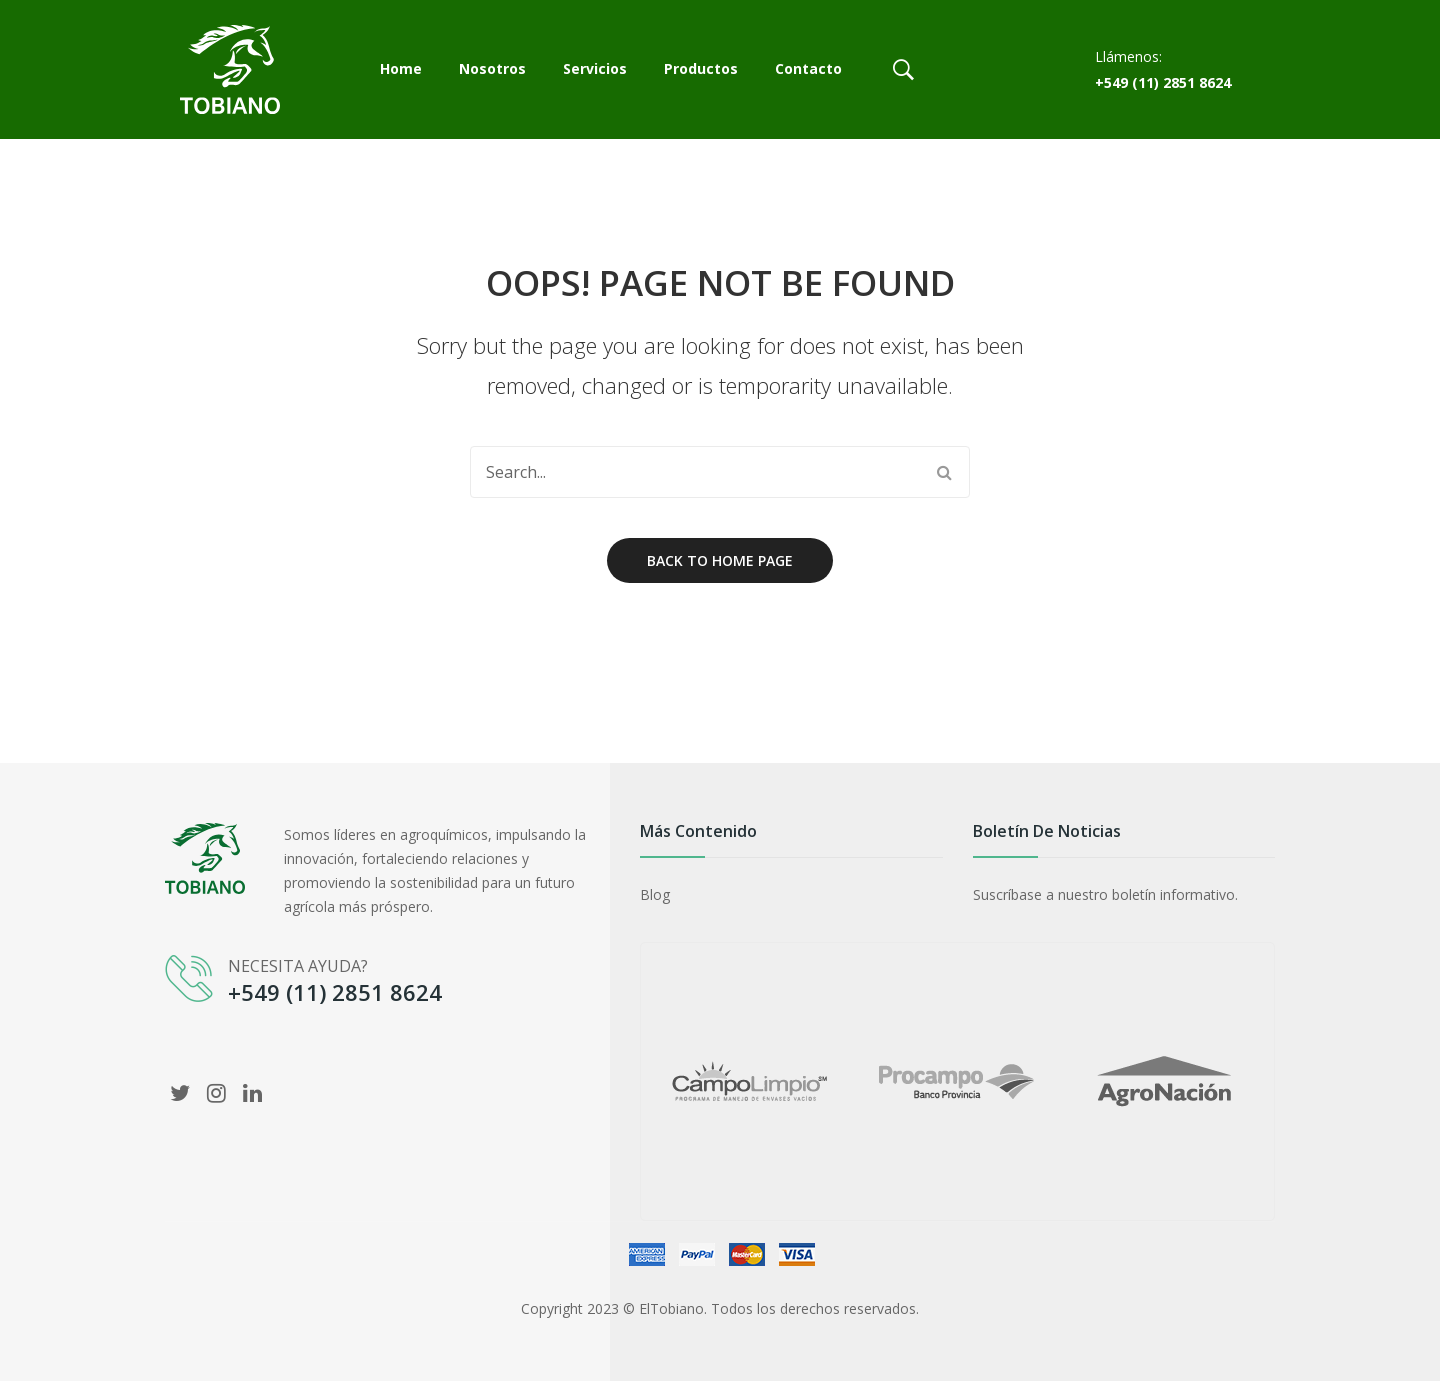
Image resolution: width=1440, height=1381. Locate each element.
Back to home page (720, 560)
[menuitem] (401, 70)
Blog (655, 894)
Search (944, 472)
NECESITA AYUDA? (298, 966)
